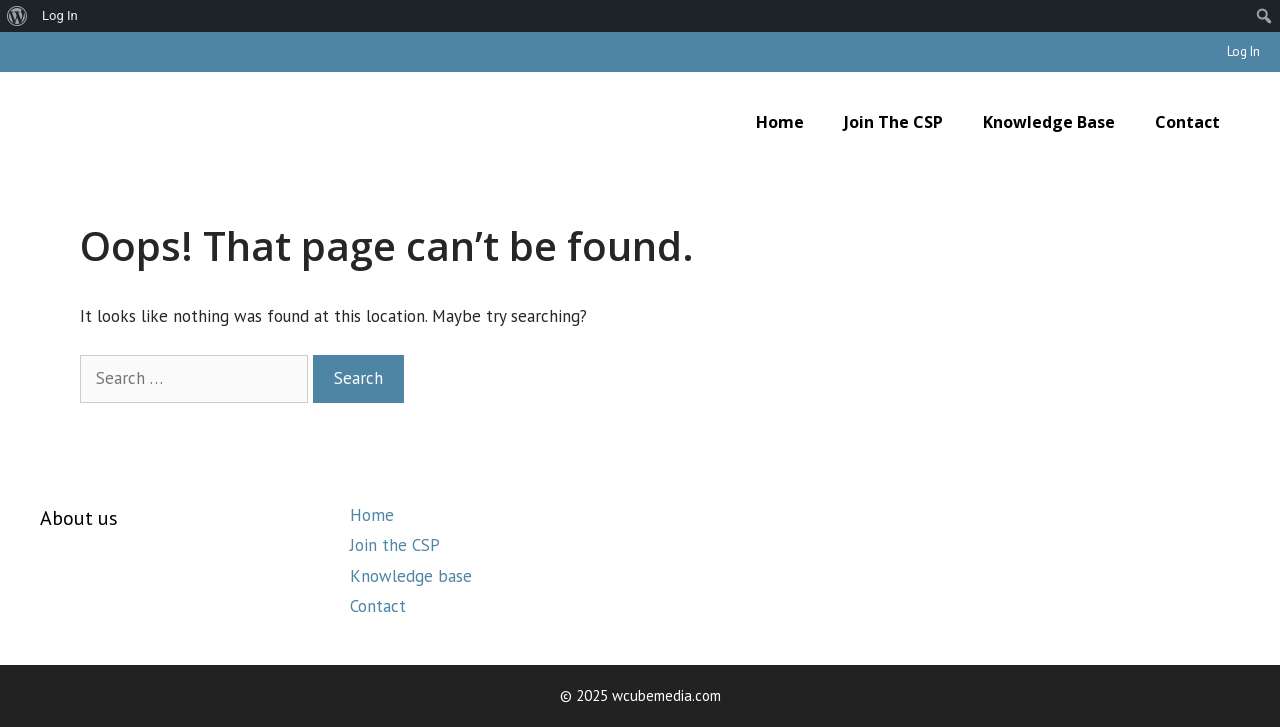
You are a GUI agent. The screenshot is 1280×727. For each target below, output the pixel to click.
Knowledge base (1049, 122)
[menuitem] (17, 16)
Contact (1187, 122)
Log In (1243, 51)
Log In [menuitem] (60, 15)
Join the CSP (893, 122)
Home (780, 122)
